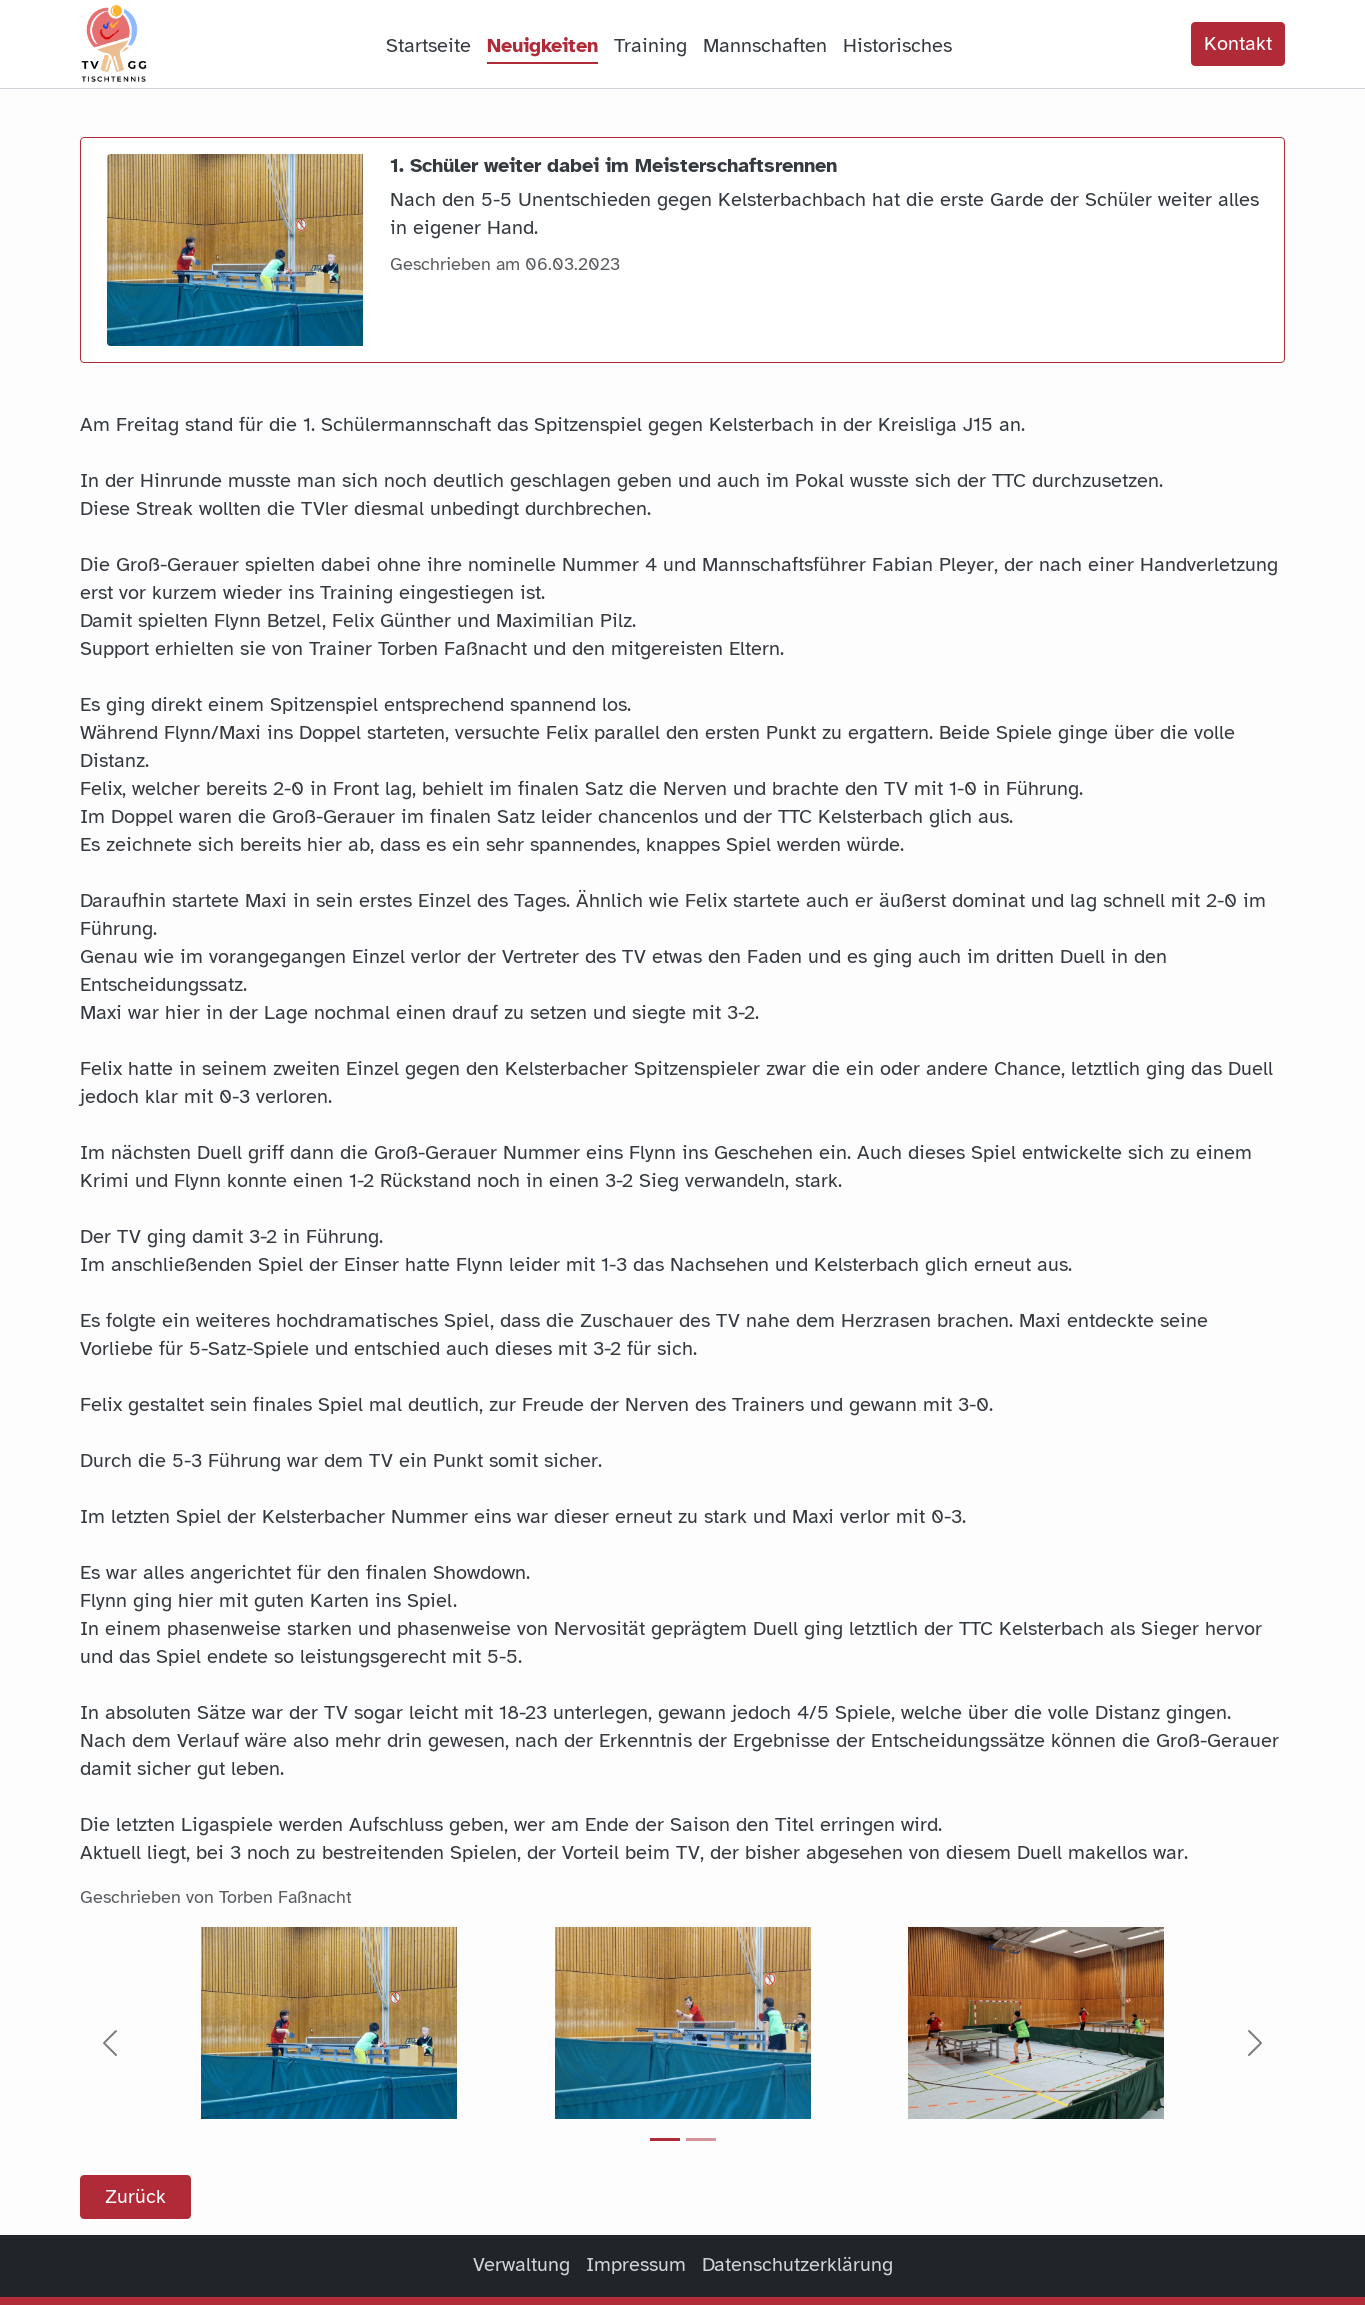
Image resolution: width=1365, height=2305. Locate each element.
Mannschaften (765, 45)
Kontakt (1238, 43)
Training (650, 45)
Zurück (135, 2196)
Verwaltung (521, 2264)
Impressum (636, 2264)
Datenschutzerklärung (797, 2264)
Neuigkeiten (542, 45)
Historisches (897, 45)
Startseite (428, 45)
